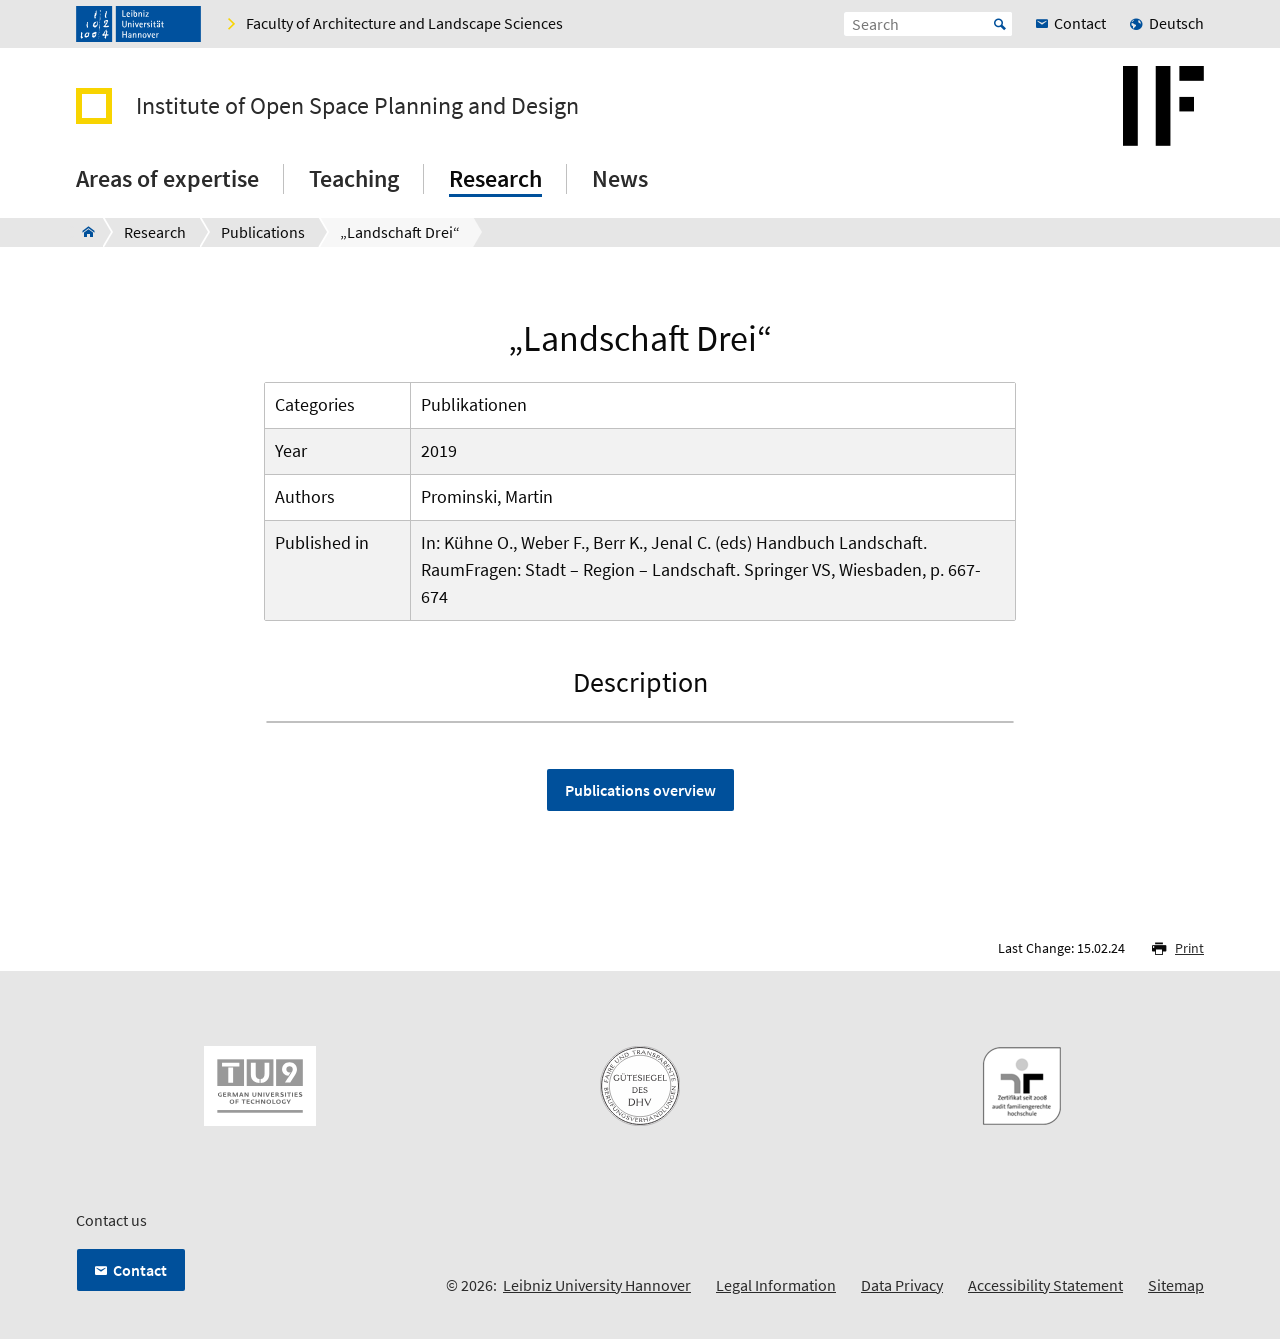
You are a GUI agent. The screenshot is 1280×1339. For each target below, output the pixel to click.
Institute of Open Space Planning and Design (357, 106)
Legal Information (776, 1285)
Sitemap (1176, 1285)
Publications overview (640, 790)
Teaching (354, 178)
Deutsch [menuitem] (1176, 23)
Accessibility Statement (1045, 1285)
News (620, 178)
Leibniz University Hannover (597, 1285)
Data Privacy (902, 1285)
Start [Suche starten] (1000, 24)
